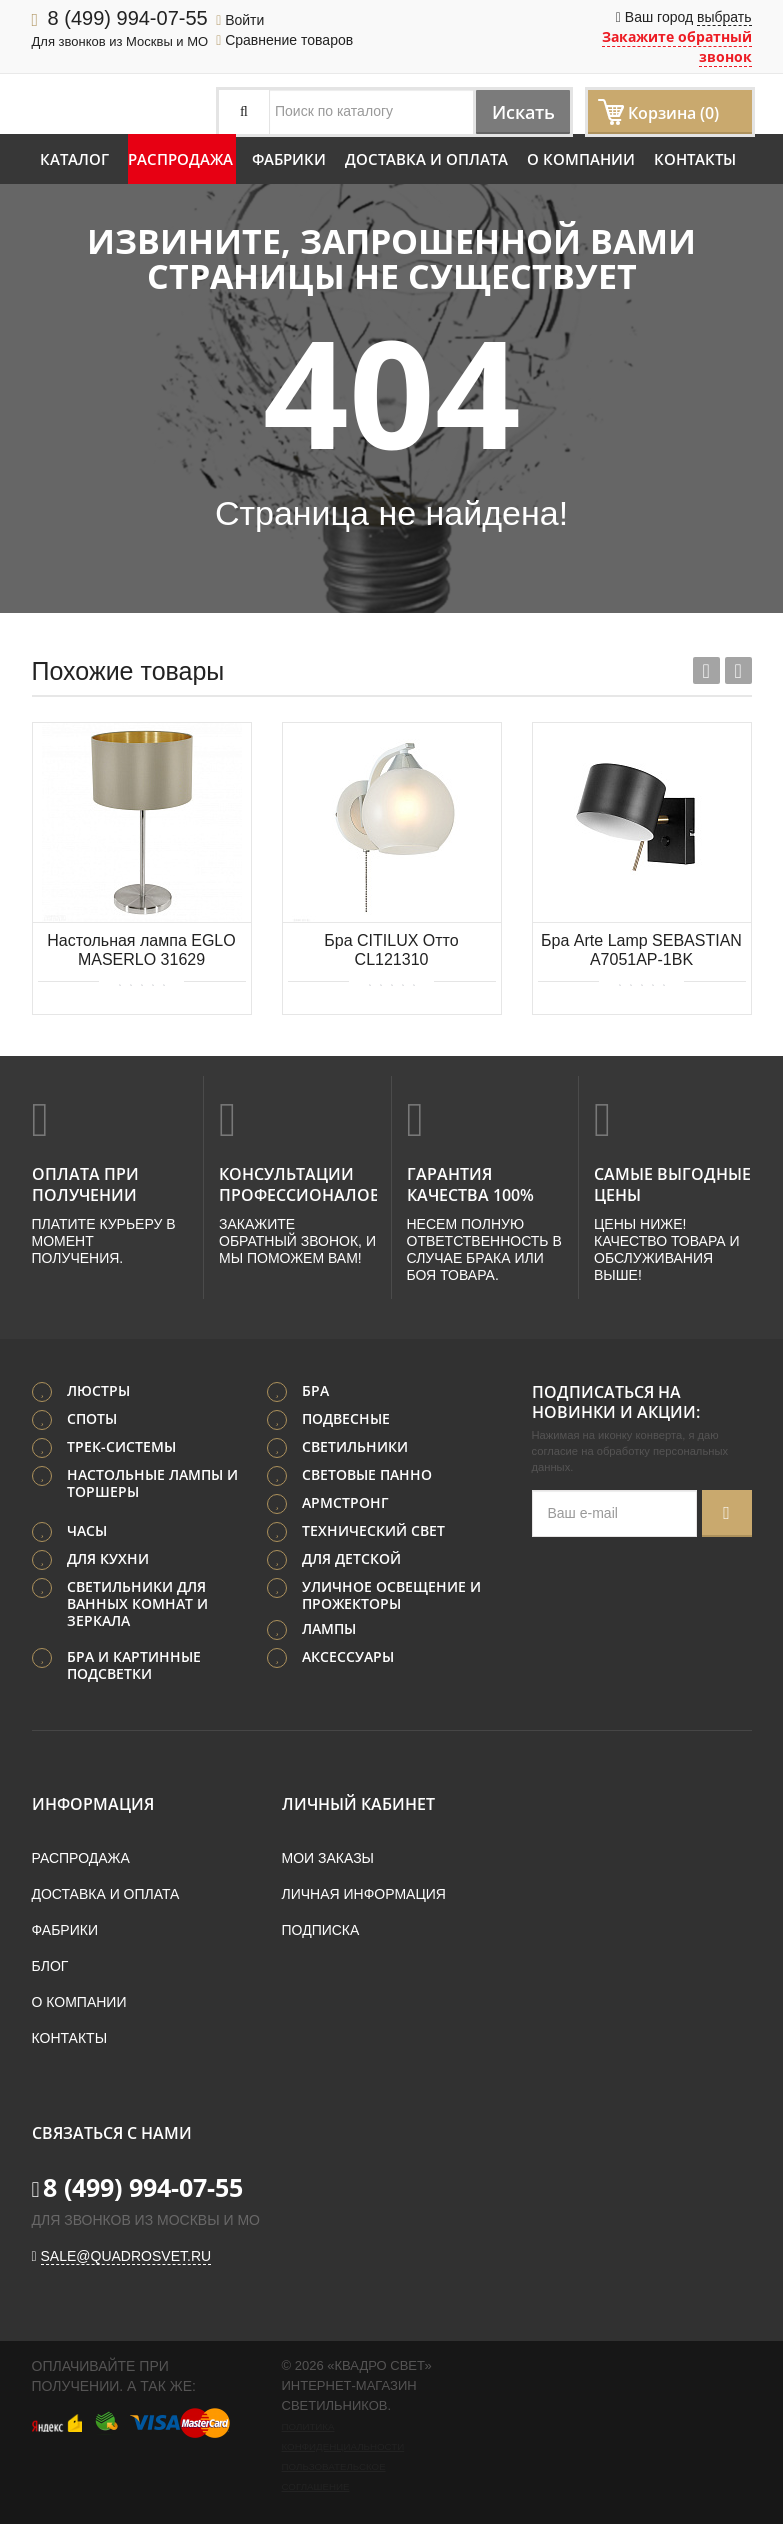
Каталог (74, 159)
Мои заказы (328, 1856)
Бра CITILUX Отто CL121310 (391, 950)
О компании (581, 159)
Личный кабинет (358, 1802)
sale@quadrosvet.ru (126, 2254)
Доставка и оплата (426, 159)
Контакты (695, 159)
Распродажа (180, 159)
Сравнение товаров (284, 40)
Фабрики (289, 159)
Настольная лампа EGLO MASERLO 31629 (141, 950)
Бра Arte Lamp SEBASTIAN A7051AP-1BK (641, 950)
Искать (514, 111)
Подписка (321, 1928)
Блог (50, 1964)
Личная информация (364, 1892)
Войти (240, 20)
